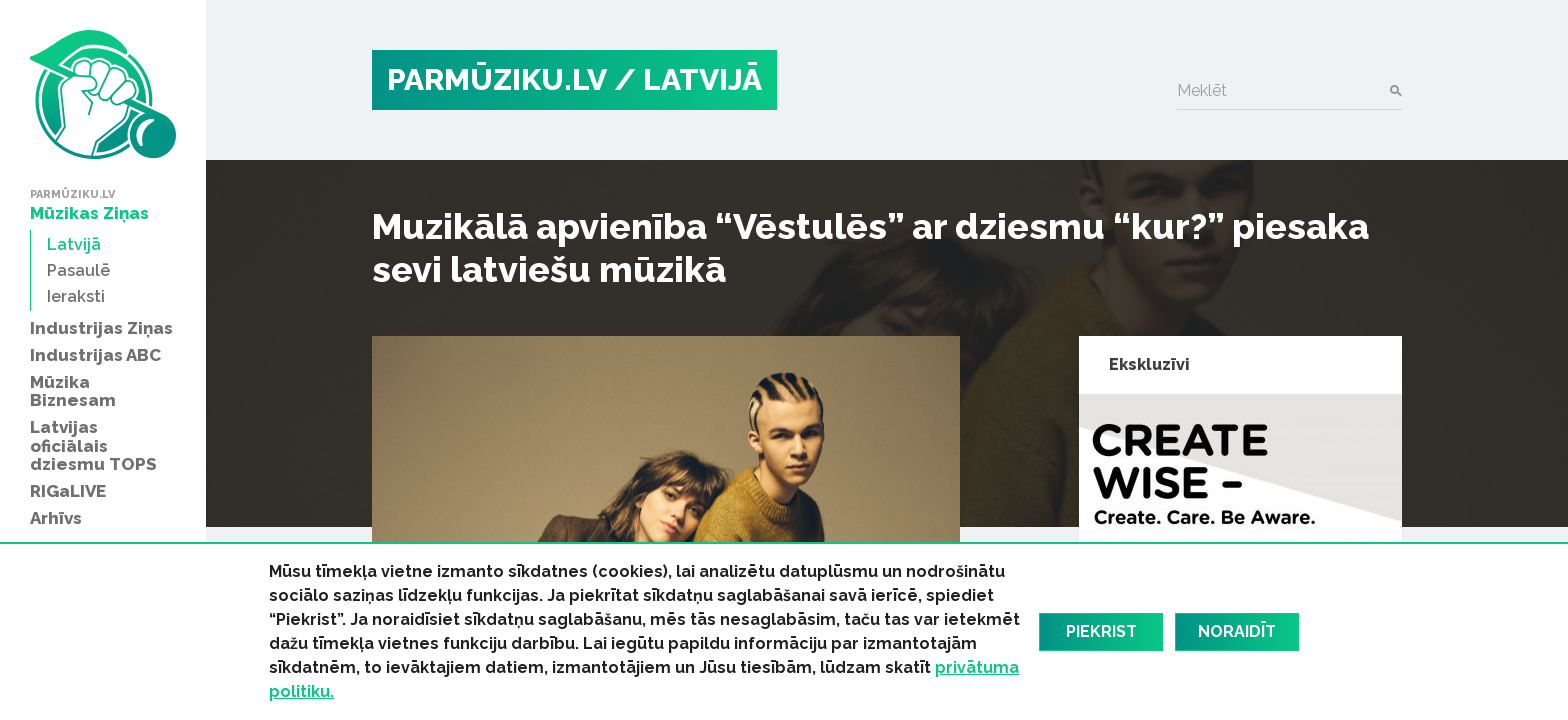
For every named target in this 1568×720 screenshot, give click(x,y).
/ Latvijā (688, 79)
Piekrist (1101, 631)
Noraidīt (1237, 631)
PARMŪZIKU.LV (497, 79)
